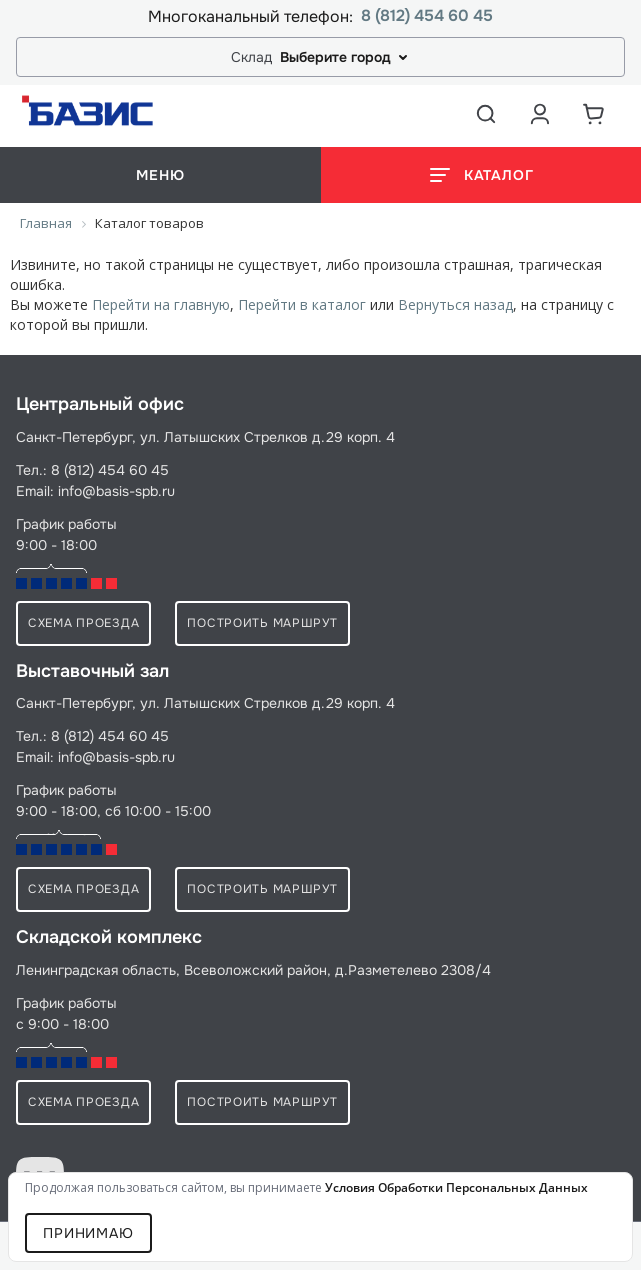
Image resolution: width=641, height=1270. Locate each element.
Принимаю (88, 1233)
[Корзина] (594, 114)
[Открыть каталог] (481, 175)
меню (160, 175)
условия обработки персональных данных (456, 1187)
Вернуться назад (455, 304)
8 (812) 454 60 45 (427, 16)
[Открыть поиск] (486, 114)
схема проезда (83, 623)
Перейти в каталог (302, 304)
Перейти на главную (161, 304)
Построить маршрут (262, 623)
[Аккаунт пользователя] (540, 114)
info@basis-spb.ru (116, 491)
